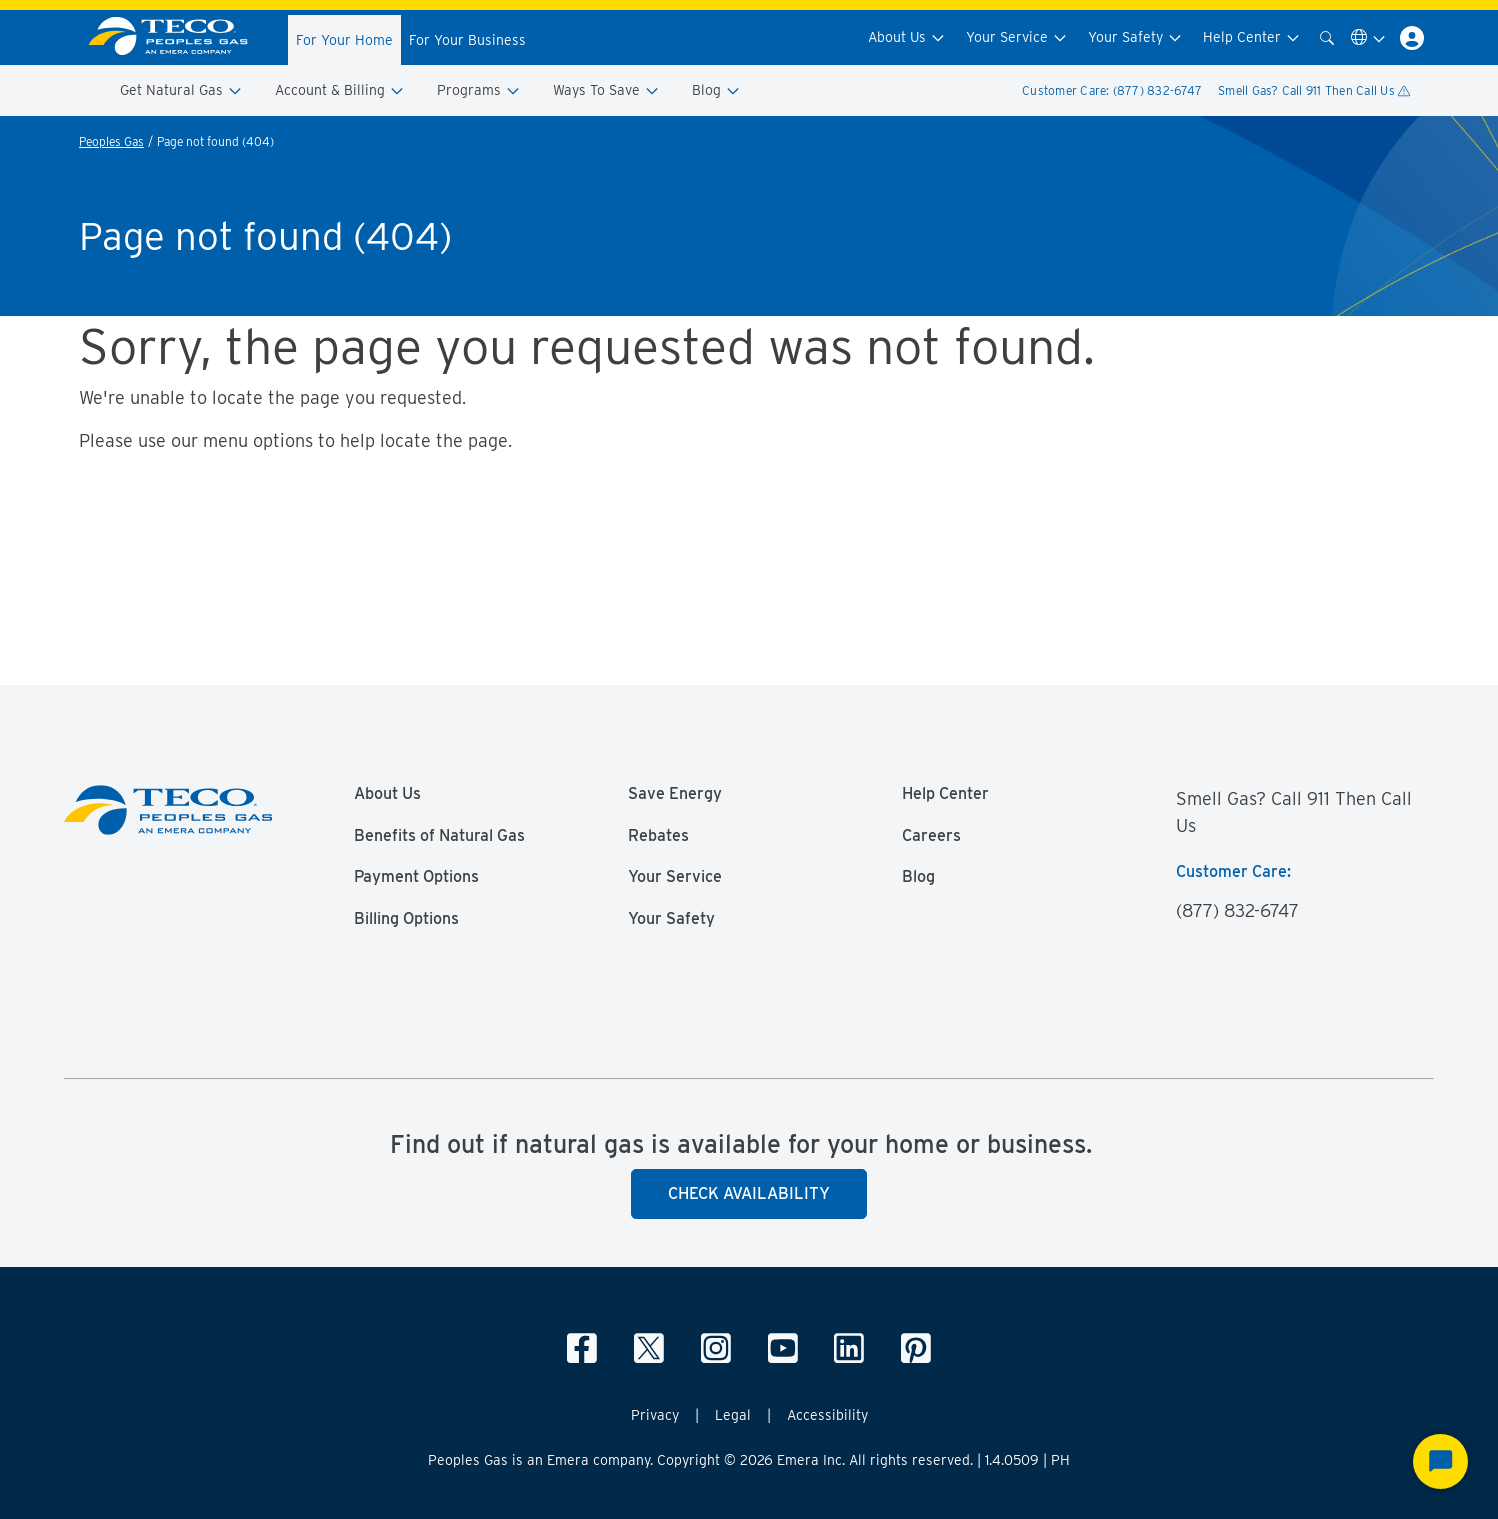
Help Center (1252, 37)
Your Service (1017, 37)
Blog (716, 90)
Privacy (655, 1415)
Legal (733, 1415)
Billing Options (406, 919)
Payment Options (416, 877)
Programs (479, 90)
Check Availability (749, 1193)
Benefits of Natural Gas (439, 836)
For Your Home (344, 40)
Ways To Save (606, 90)
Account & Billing (340, 90)
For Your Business (467, 40)
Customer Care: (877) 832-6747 (1112, 90)
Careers (931, 836)
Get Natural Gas (181, 90)
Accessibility (827, 1415)
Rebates (658, 836)
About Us (907, 37)
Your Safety (1135, 37)
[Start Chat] (1440, 1461)
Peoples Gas (111, 141)
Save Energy (675, 794)
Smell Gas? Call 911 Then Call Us (1314, 90)
